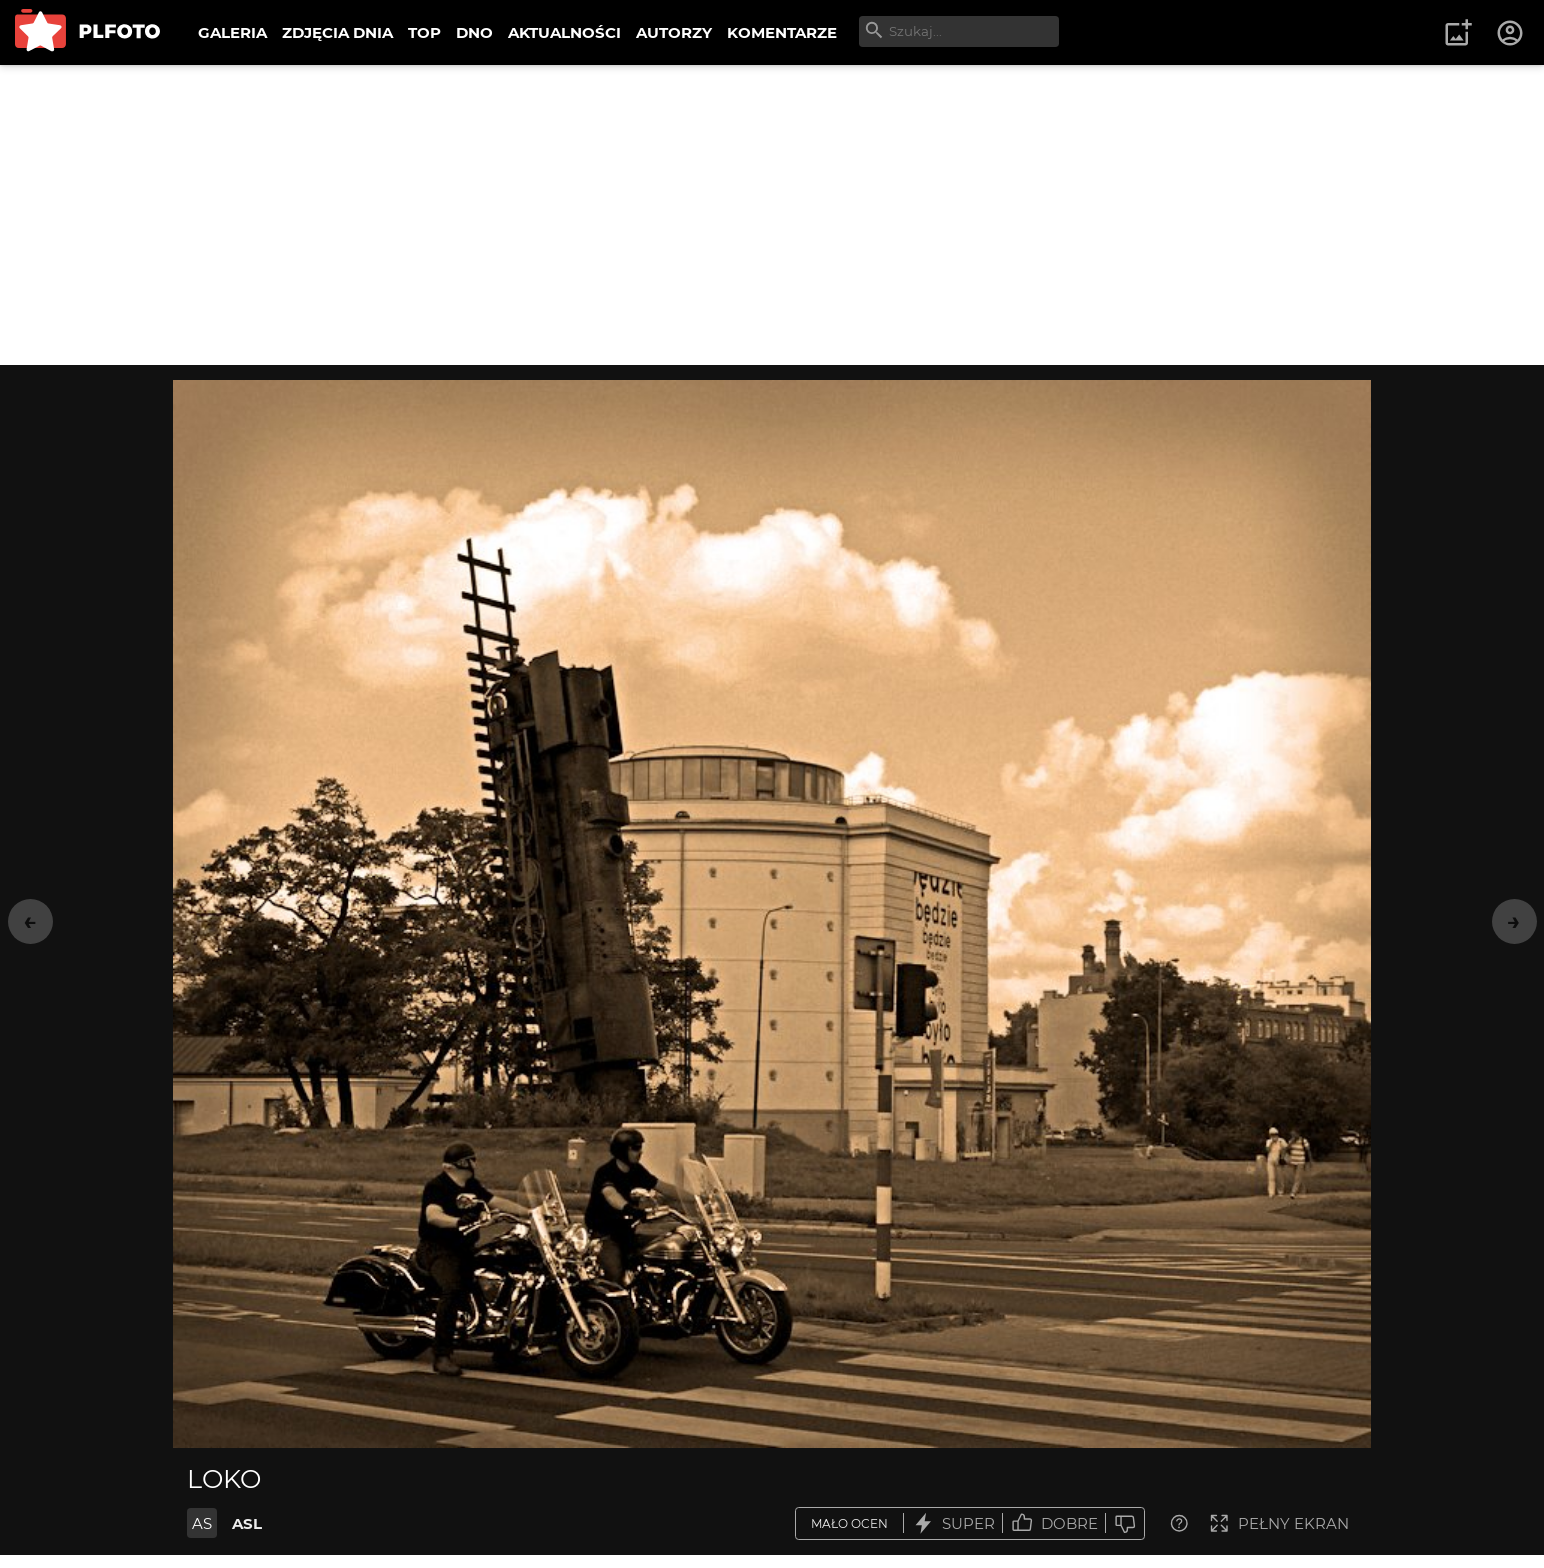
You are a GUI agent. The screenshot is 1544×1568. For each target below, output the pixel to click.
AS (202, 1523)
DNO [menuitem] (474, 32)
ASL (247, 1523)
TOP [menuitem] (424, 32)
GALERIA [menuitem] (232, 32)
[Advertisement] (772, 215)
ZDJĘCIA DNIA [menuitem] (337, 32)
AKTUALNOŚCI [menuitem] (564, 32)
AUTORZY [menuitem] (674, 32)
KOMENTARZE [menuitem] (782, 32)
